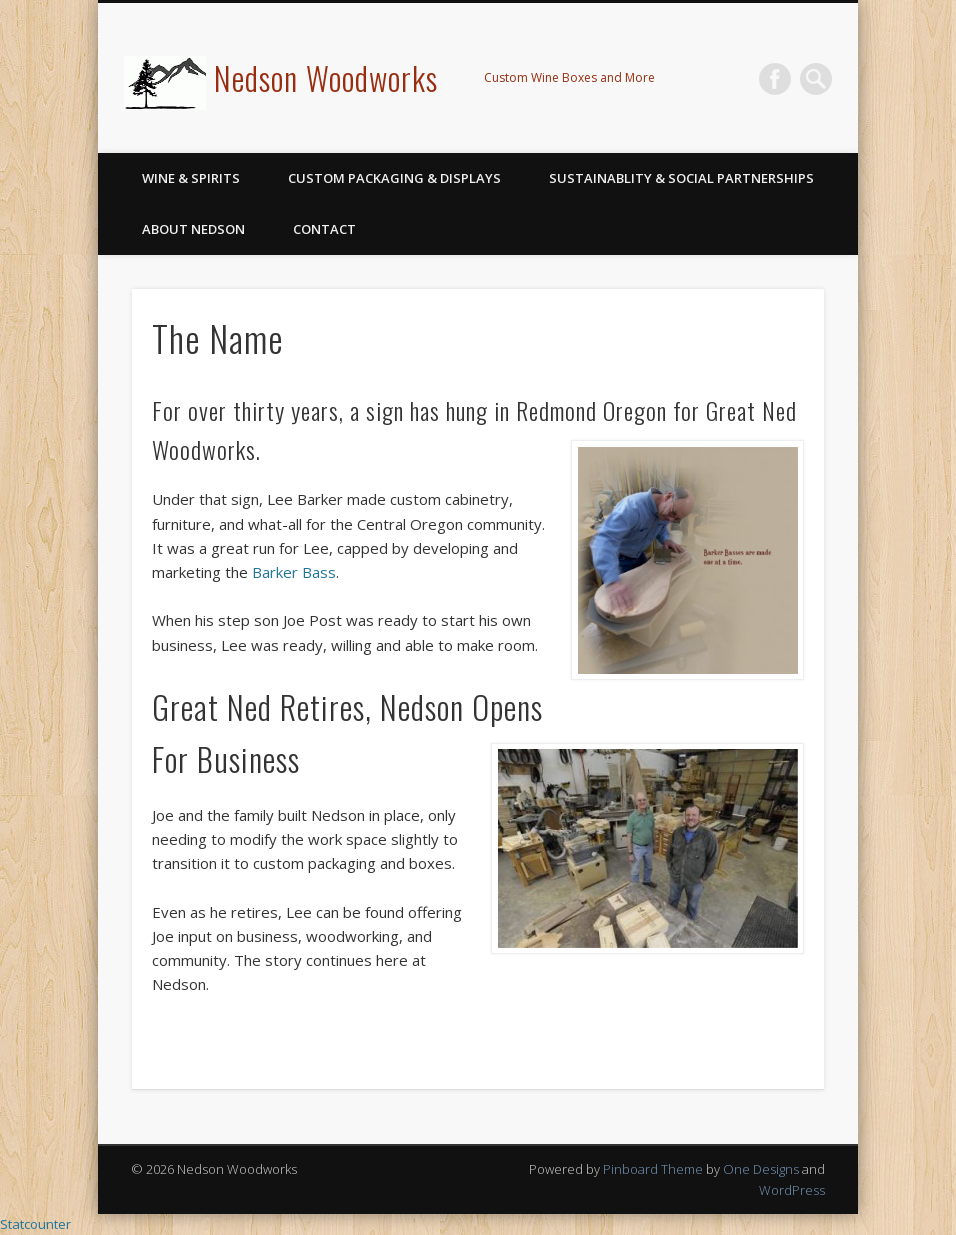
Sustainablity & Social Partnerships (681, 178)
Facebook (775, 79)
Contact (324, 229)
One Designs (761, 1169)
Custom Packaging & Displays (394, 178)
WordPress (792, 1190)
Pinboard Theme (653, 1169)
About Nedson (193, 229)
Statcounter (35, 1224)
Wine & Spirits (191, 178)
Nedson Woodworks (326, 77)
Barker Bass (294, 572)
